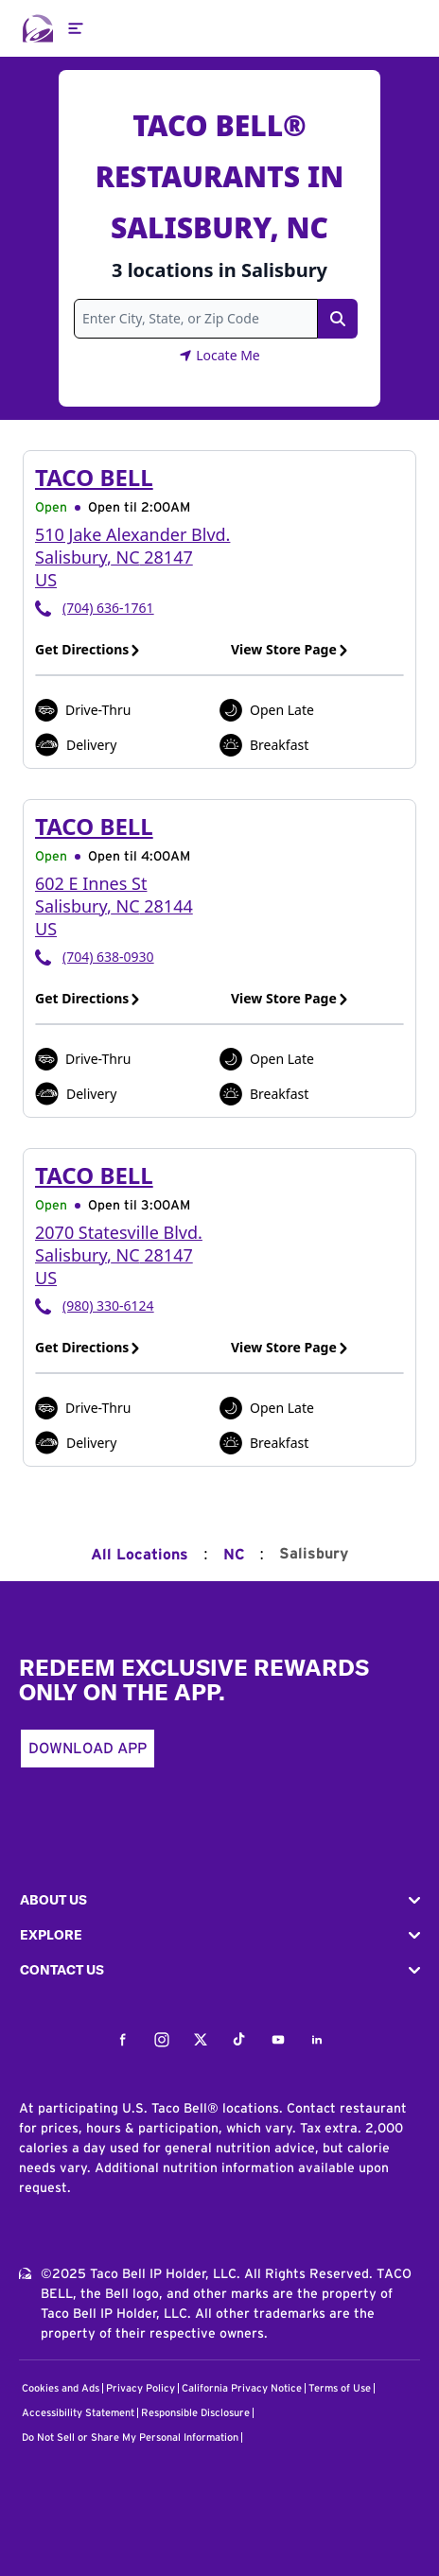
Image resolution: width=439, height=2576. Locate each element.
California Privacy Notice (242, 2388)
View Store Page (290, 649)
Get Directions (88, 649)
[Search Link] (338, 319)
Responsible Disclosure (195, 2413)
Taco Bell (94, 477)
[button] (219, 1900)
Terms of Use (339, 2388)
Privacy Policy (140, 2388)
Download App (87, 1748)
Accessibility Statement (78, 2413)
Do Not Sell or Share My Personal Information (130, 2437)
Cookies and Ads (60, 2388)
